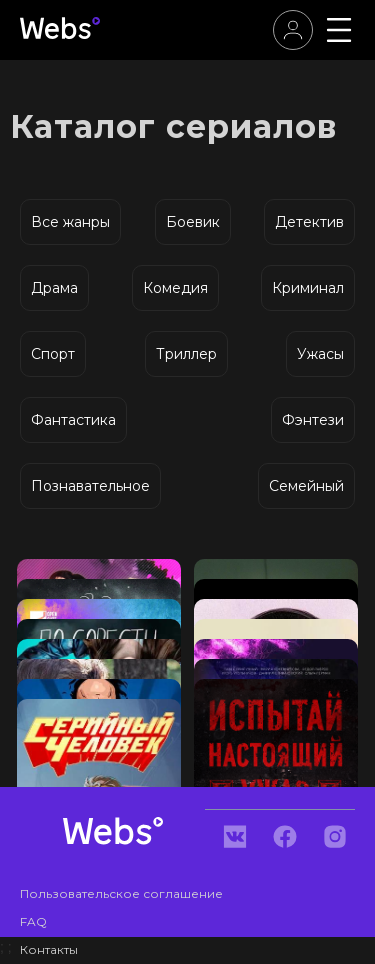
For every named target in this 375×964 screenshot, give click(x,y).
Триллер (186, 354)
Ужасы (320, 354)
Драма (54, 288)
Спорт (53, 354)
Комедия (175, 288)
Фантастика (73, 420)
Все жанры (70, 222)
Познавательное (90, 486)
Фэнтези (313, 420)
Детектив (309, 222)
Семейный (306, 486)
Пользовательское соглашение (121, 893)
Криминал (308, 288)
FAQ (33, 921)
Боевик (193, 222)
